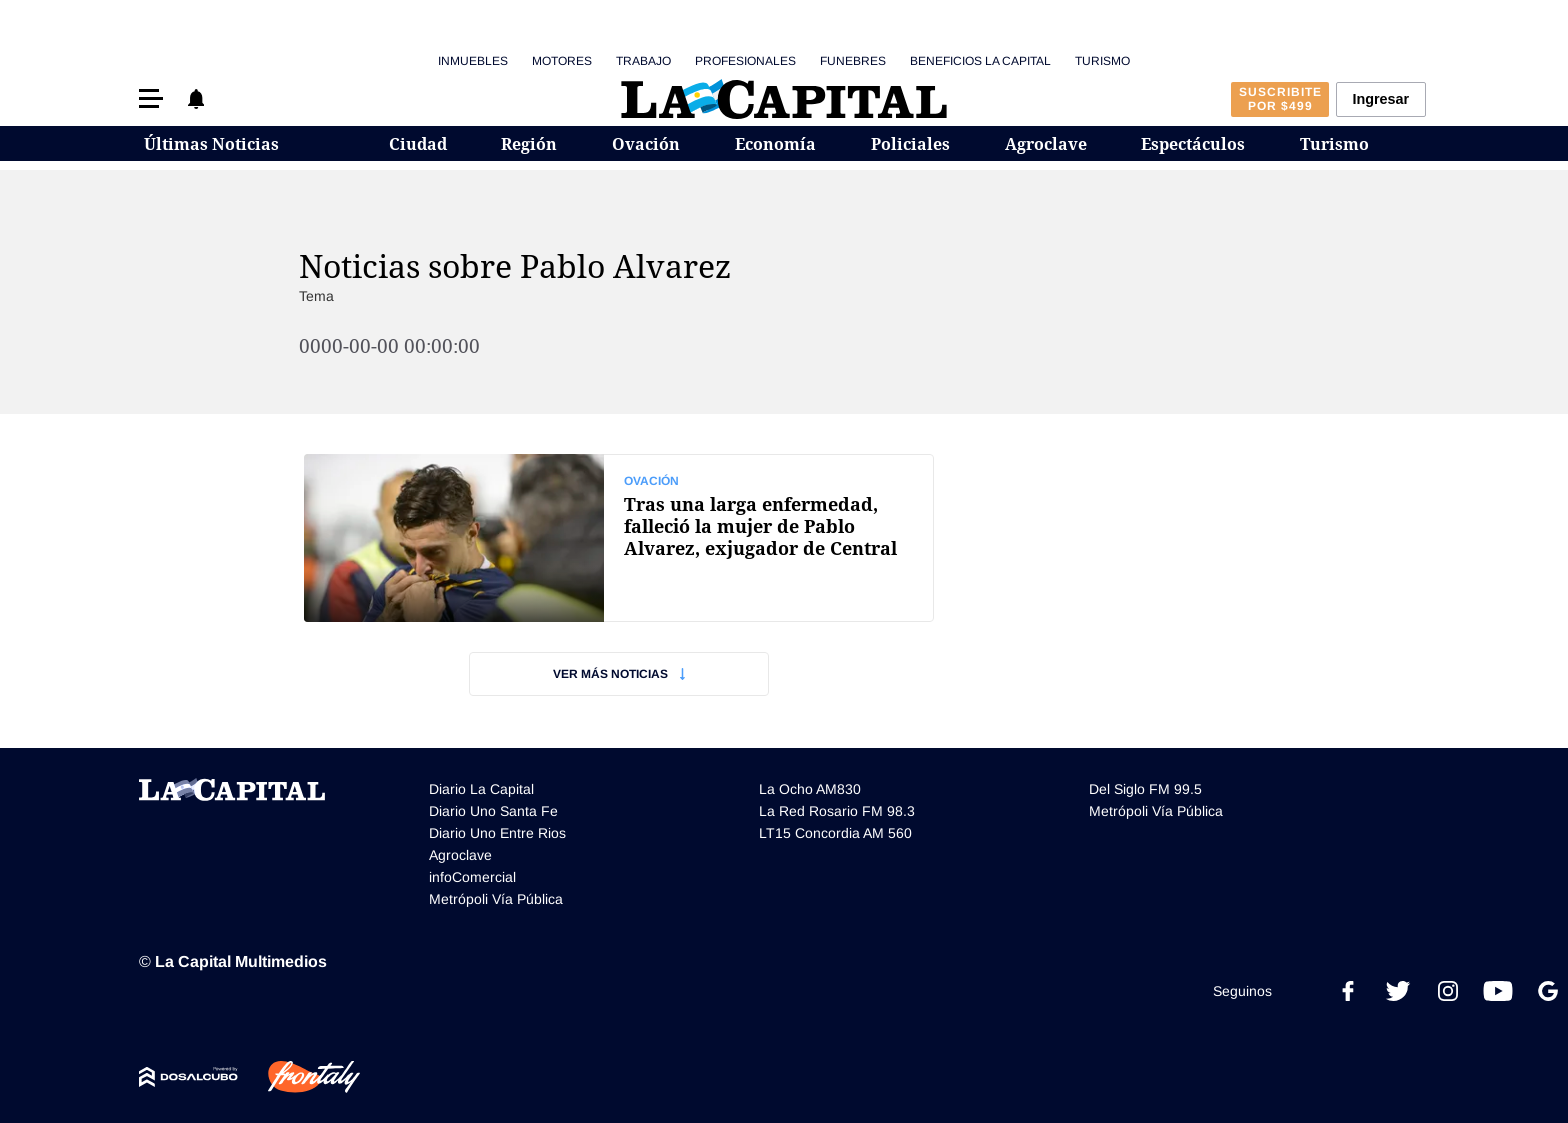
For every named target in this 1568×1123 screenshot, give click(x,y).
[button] (151, 98)
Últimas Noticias (211, 144)
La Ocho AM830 (810, 789)
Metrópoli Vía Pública (496, 899)
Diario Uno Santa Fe (493, 811)
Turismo (1102, 61)
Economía (775, 144)
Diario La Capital (481, 789)
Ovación (646, 144)
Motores (562, 61)
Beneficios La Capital (980, 61)
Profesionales (745, 61)
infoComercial (472, 877)
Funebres (853, 61)
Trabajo (643, 61)
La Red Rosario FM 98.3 (837, 811)
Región (529, 144)
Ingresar (1380, 99)
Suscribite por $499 (1280, 99)
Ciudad (418, 144)
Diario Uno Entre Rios (497, 833)
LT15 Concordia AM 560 (835, 833)
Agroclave (1046, 144)
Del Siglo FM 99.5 (1145, 789)
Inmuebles (473, 61)
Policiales (910, 144)
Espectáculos (1193, 144)
